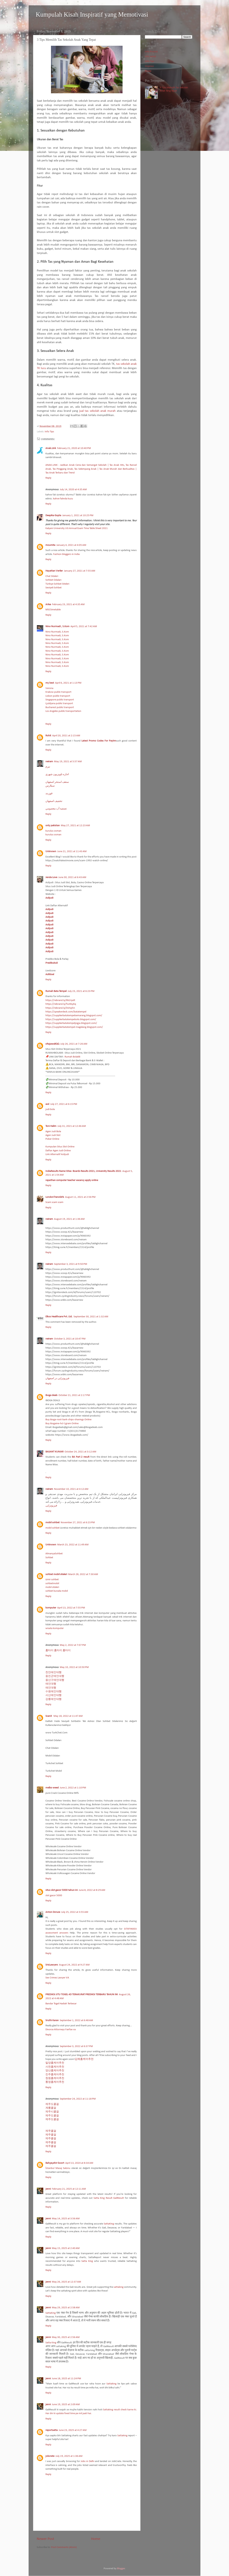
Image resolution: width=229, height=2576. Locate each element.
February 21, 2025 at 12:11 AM (69, 2189)
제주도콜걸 (52, 2104)
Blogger (121, 2568)
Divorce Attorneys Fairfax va (60, 2029)
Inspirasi (149, 66)
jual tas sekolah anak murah (97, 410)
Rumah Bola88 (72, 1056)
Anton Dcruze (52, 1912)
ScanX (48, 1716)
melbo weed (52, 1787)
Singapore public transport (59, 699)
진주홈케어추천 (54, 2074)
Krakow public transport (58, 692)
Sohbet (49, 1557)
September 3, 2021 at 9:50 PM (70, 1264)
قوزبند (48, 793)
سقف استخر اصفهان (57, 782)
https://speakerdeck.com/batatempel (65, 1011)
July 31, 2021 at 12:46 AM (71, 1126)
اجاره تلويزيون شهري (57, 774)
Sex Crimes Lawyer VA (57, 1977)
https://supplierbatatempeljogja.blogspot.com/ (71, 1023)
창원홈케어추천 (54, 2078)
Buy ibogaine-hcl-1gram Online (62, 1423)
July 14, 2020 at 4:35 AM (73, 489)
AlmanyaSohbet (54, 1553)
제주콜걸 (50, 2131)
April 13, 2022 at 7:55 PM (71, 1607)
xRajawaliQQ (52, 1044)
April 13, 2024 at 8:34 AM (79, 2163)
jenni (48, 2189)
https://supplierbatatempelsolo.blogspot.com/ (70, 1019)
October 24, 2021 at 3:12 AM (80, 1451)
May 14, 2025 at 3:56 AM (66, 2218)
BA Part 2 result (80, 1457)
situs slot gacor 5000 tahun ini (61, 1890)
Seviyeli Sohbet (53, 587)
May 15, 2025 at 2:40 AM (66, 2248)
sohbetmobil (52, 1583)
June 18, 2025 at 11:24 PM (66, 2378)
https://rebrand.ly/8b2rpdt (60, 1000)
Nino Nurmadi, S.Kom (57, 632)
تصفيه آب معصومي (56, 808)
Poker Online (52, 1139)
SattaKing (109, 2224)
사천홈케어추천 (54, 2067)
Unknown (50, 851)
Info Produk (151, 51)
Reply (48, 478)
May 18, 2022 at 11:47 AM (68, 1716)
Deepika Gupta (53, 515)
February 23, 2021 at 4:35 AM (68, 604)
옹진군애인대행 (54, 1676)
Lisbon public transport (57, 696)
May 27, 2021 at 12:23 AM (75, 825)
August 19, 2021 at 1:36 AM (69, 1219)
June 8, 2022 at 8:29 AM (92, 1890)
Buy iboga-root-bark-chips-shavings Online (68, 1419)
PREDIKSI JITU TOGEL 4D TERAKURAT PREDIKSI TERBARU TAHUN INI (81, 1994)
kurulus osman (53, 831)
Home (95, 2539)
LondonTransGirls (54, 1197)
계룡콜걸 (50, 2108)
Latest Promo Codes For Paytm (98, 741)
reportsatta (51, 2430)
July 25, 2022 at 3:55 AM (74, 1912)
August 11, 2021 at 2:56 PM (80, 1197)
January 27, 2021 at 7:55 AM (79, 571)
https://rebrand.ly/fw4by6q (60, 1004)
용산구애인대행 (54, 1680)
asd (47, 1104)
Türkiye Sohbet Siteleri (57, 584)
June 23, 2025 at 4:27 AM (73, 2430)
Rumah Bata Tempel (56, 991)
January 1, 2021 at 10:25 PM (77, 515)
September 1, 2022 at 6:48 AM (76, 2020)
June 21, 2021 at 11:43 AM (72, 851)
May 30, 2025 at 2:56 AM (66, 2337)
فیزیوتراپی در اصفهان (57, 1378)
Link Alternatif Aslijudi (57, 1154)
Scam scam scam (54, 1202)
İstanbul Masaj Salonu (57, 2168)
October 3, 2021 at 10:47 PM (70, 1339)
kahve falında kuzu (63, 498)
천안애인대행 (53, 1672)
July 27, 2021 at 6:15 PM (63, 1104)
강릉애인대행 (53, 1699)
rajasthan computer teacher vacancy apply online (71, 1180)
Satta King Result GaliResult (109, 2198)
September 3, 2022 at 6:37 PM (76, 2046)
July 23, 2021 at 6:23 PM (81, 991)
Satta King (87, 2261)
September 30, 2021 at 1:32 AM (91, 1316)
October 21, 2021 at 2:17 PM (74, 1395)
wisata (48, 1628)
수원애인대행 (53, 1691)
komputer (50, 1607)
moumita (50, 545)
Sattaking (111, 2383)
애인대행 (50, 1684)
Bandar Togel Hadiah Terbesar (61, 2003)
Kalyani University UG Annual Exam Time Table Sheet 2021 (76, 528)
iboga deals (51, 1395)
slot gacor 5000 (53, 1895)
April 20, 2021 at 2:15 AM (66, 735)
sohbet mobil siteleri (56, 1574)
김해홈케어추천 (84, 2059)
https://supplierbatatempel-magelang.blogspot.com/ (74, 1027)
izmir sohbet (52, 1579)
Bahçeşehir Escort (54, 2163)
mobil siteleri (52, 1587)
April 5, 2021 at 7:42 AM (83, 626)
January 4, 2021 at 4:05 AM (71, 545)
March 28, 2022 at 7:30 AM (83, 1574)
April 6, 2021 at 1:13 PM (68, 683)
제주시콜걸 (52, 2111)
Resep (148, 71)
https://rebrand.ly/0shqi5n (60, 1008)
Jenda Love (51, 877)
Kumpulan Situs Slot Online (59, 1146)
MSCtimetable (53, 609)
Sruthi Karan (52, 2020)
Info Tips (49, 431)
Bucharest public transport (59, 707)
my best (49, 683)
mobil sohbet (52, 1522)
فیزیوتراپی (51, 1505)
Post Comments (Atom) (64, 2547)
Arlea (48, 604)
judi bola (50, 1109)
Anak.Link (50, 448)
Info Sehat (150, 56)
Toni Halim (50, 1126)
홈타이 (49, 1650)
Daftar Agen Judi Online (58, 1150)
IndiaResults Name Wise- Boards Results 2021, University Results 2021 (83, 1171)
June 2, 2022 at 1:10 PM (73, 1787)
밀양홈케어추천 (54, 2063)
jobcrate (49, 2456)
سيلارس (50, 786)
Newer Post (45, 2539)
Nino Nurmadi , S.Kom (57, 626)
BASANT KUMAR (54, 1451)
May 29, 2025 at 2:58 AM (66, 2307)
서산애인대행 (53, 1695)
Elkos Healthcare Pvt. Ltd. (58, 1316)
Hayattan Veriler (54, 571)
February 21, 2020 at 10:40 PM (74, 448)
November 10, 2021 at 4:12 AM (71, 1489)
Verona (49, 688)
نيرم (47, 766)
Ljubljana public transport (59, 703)
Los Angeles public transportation (63, 711)
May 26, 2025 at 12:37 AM (66, 2282)
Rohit (48, 735)
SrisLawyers (51, 1965)
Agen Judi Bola (53, 1131)
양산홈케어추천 (54, 2070)
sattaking (118, 2287)
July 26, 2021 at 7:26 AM (73, 1044)
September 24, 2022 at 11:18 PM (78, 2099)
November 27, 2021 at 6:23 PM (78, 1522)
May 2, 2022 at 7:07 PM (73, 1645)
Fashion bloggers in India (66, 554)
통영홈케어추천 (54, 2082)
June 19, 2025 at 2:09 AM (66, 2404)
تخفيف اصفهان (53, 801)
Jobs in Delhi (87, 2461)
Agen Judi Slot (52, 1135)
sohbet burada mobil (56, 1591)
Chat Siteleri (51, 576)
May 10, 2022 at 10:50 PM (74, 1667)
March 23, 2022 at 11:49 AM (73, 1544)
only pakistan (52, 825)
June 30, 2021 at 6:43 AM (72, 877)
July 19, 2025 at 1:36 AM (68, 2456)
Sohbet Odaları (53, 580)
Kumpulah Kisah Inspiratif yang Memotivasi (92, 14)
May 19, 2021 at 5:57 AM (68, 761)
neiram (49, 761)
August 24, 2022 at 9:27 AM (74, 1965)
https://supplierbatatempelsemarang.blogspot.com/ (73, 1015)
